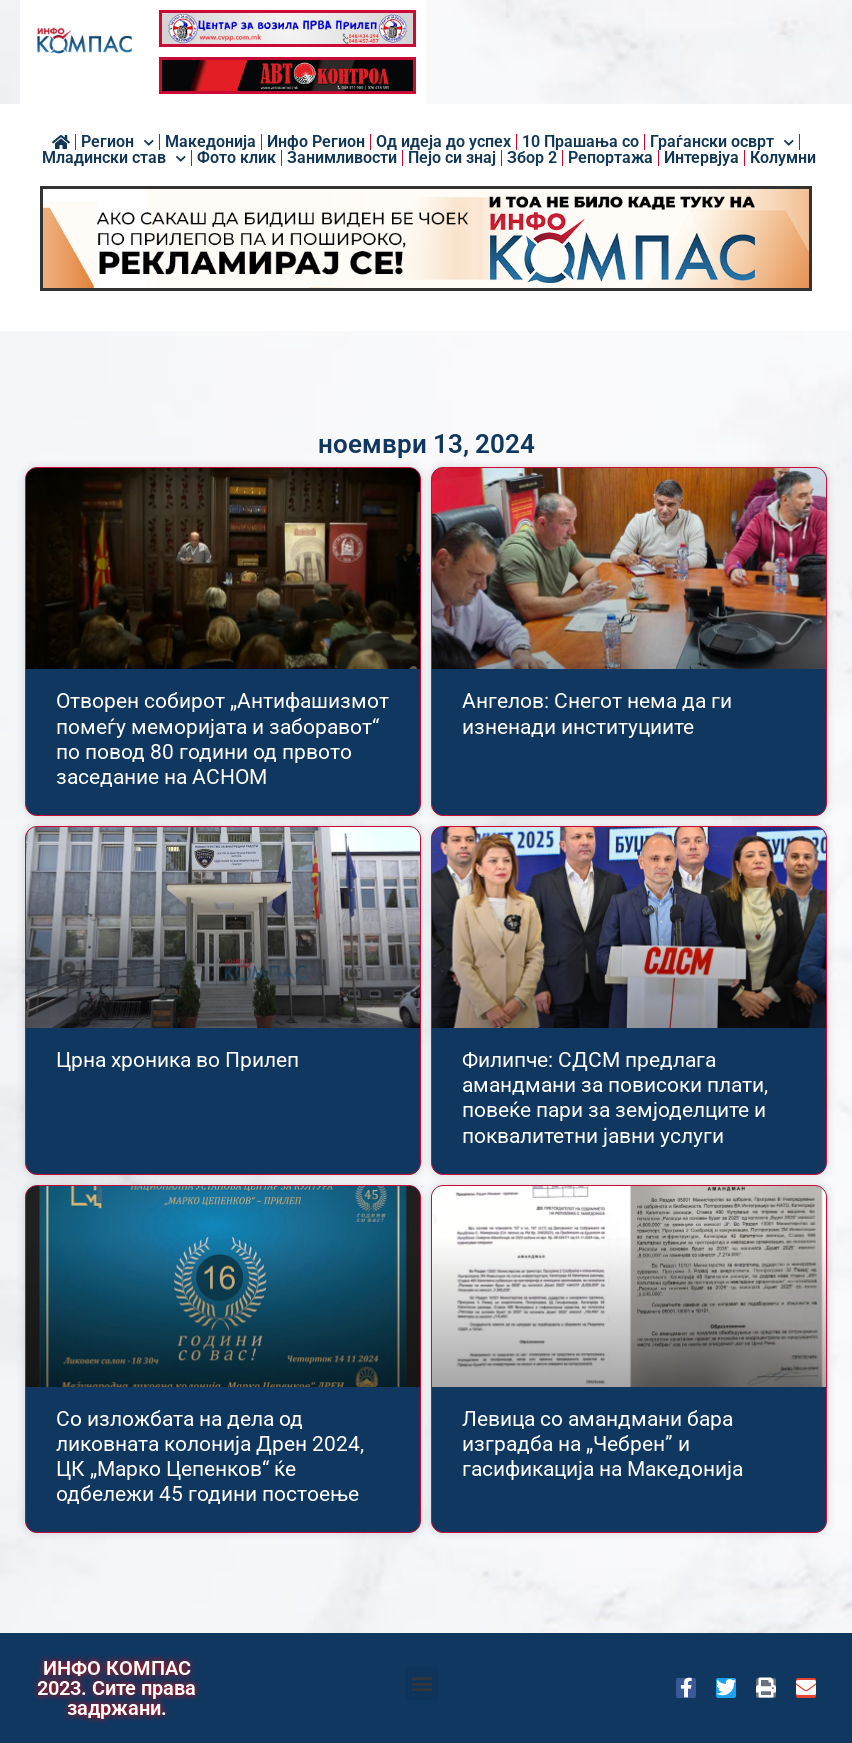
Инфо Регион (316, 142)
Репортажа (610, 158)
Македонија (210, 142)
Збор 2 (532, 158)
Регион (117, 142)
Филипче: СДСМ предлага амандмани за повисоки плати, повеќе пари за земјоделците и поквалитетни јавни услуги (615, 1098)
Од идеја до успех (443, 142)
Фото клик (236, 158)
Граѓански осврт (722, 142)
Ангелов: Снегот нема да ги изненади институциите (597, 713)
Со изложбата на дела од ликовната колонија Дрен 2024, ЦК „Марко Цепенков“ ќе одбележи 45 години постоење (210, 1457)
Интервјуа (701, 158)
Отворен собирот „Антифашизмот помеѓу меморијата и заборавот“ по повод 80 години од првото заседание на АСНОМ (222, 739)
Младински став (114, 158)
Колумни (783, 158)
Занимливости (342, 158)
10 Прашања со (580, 142)
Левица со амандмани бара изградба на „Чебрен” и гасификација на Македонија (602, 1444)
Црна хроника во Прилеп (177, 1060)
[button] (422, 1683)
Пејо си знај (452, 158)
